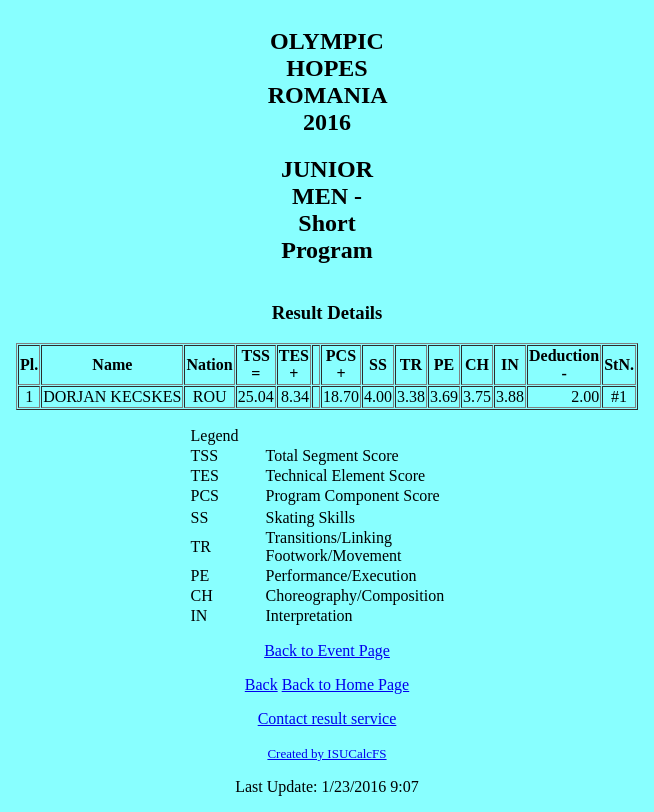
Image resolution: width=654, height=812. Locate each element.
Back (261, 684)
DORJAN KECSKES (112, 396)
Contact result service (327, 718)
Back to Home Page (346, 684)
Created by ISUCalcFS (326, 753)
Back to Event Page (327, 650)
